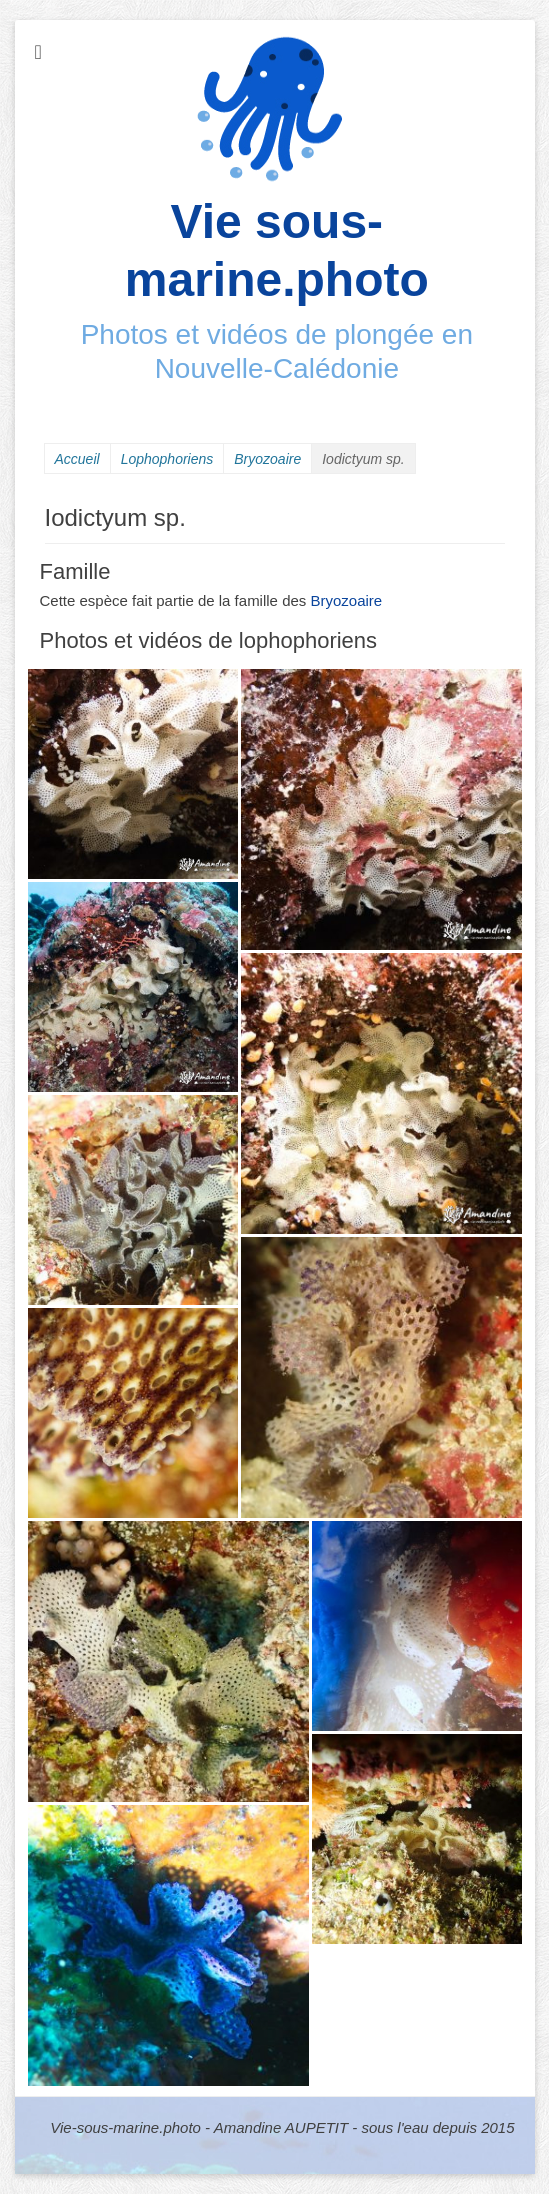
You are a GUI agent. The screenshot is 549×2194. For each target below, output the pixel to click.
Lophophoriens (167, 459)
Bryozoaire (267, 459)
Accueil (77, 459)
